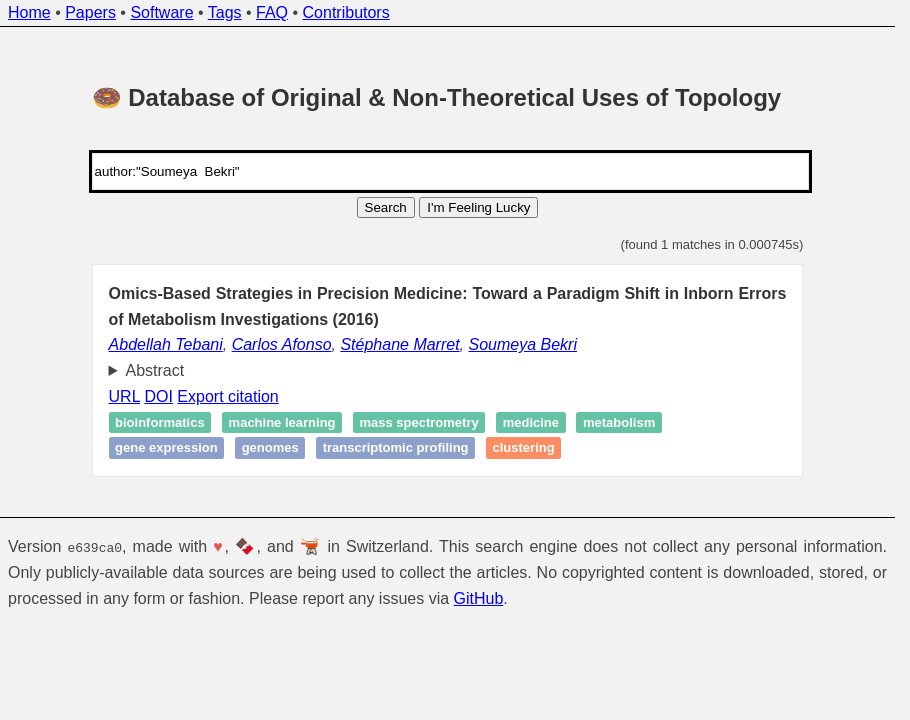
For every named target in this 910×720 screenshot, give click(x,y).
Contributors (346, 12)
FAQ (272, 12)
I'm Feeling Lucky (478, 207)
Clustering (524, 448)
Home (29, 12)
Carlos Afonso (282, 344)
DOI (158, 396)
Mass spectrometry (418, 422)
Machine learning (282, 422)
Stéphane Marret (399, 344)
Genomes (270, 448)
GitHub (479, 598)
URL (124, 396)
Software (161, 12)
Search (386, 207)
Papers (90, 12)
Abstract (155, 370)
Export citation (227, 396)
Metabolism (619, 422)
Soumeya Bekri (523, 344)
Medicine (531, 422)
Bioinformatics (160, 422)
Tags (225, 12)
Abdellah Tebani (166, 344)
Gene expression (166, 448)
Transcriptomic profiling (396, 448)
